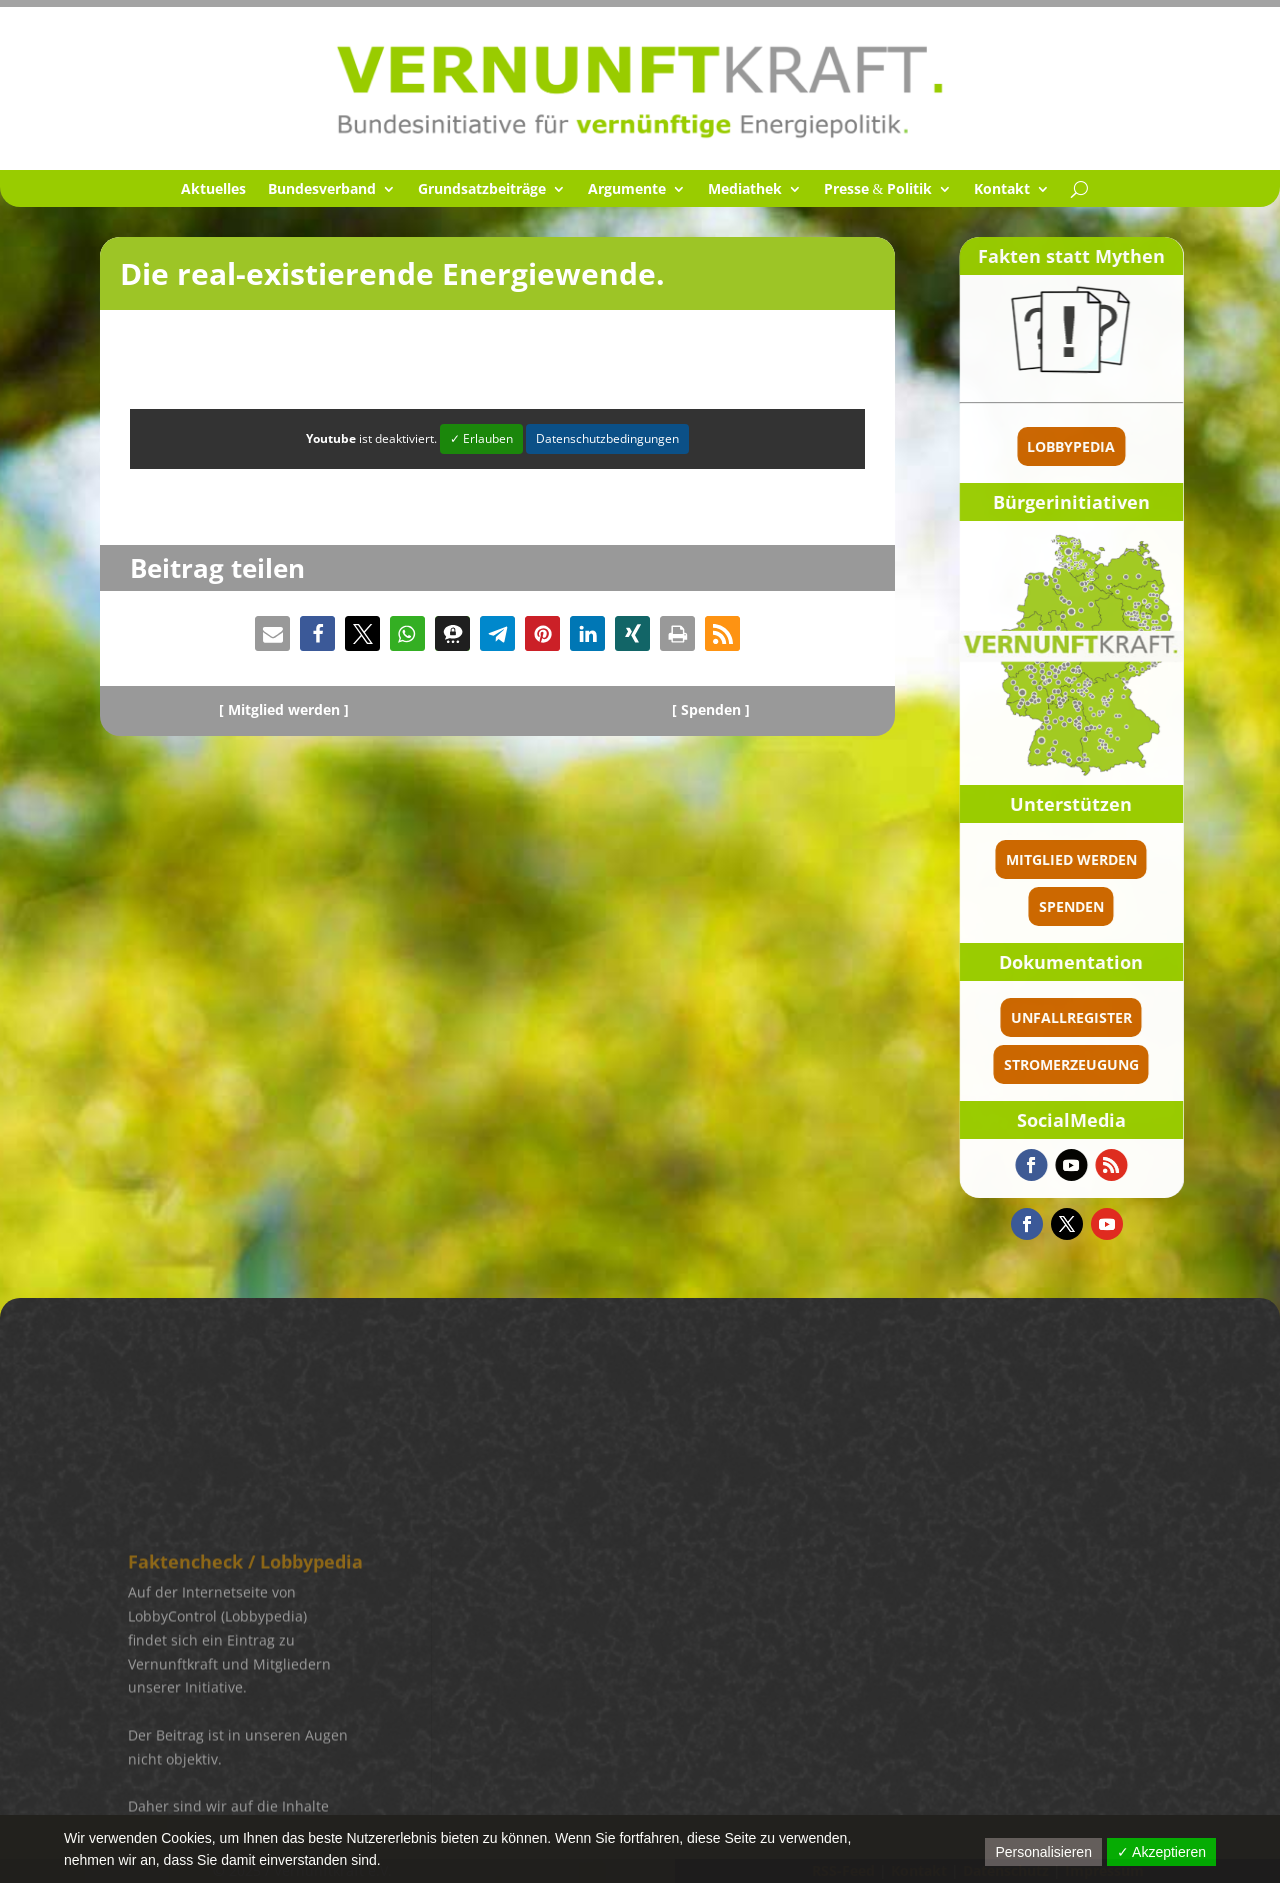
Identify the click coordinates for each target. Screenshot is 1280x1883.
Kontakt (1002, 190)
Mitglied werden (1129, 859)
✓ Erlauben (481, 438)
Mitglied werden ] (288, 709)
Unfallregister (1129, 1017)
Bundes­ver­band (322, 190)
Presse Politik (878, 190)
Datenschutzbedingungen (607, 438)
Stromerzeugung (1129, 1064)
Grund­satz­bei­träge (482, 190)
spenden (1129, 906)
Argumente (627, 190)
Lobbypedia (1130, 446)
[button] (272, 633)
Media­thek (745, 190)
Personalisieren (1043, 1852)
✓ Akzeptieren (1161, 1852)
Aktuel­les (213, 190)
